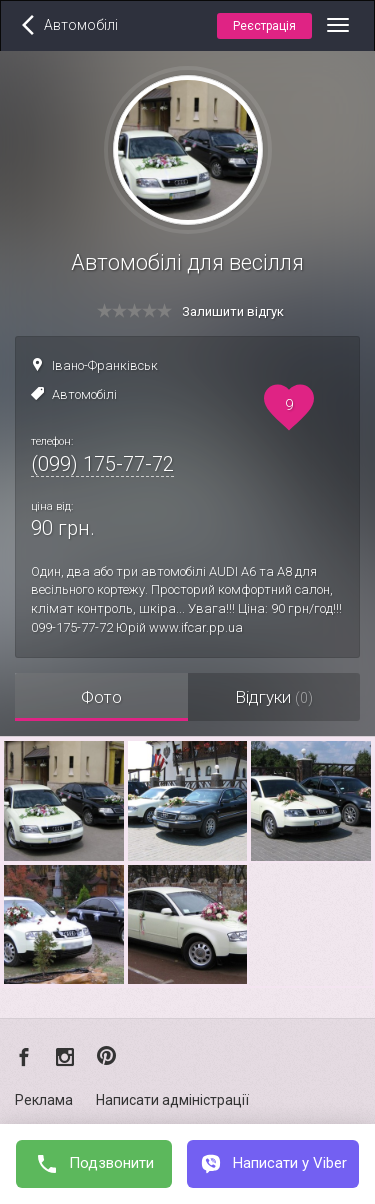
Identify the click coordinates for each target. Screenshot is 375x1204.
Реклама (44, 1100)
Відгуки (274, 697)
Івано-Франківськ (105, 365)
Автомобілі (84, 394)
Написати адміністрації (172, 1100)
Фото (101, 697)
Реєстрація (264, 26)
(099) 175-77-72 (102, 464)
